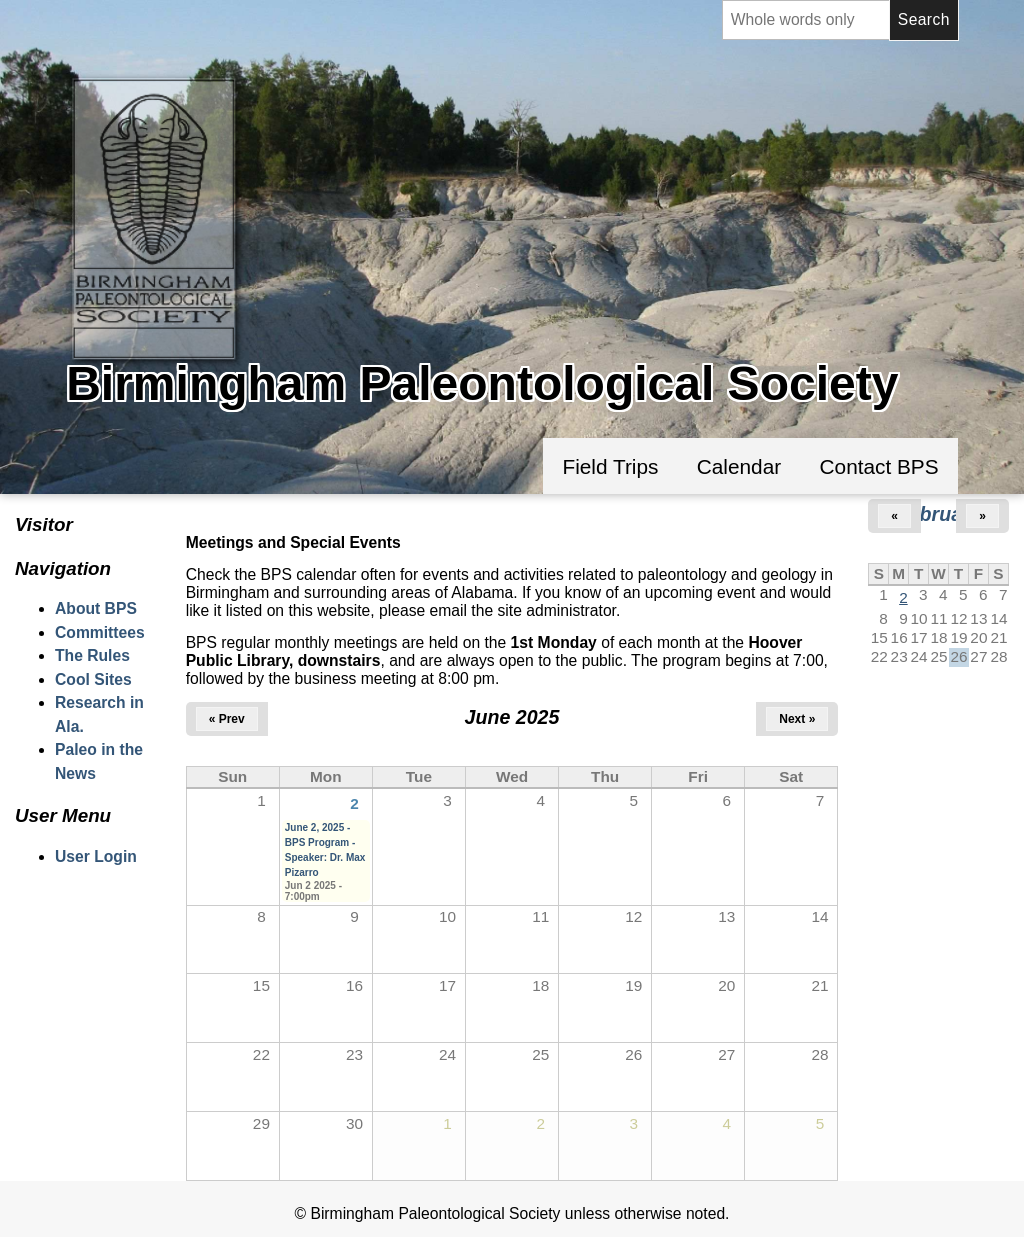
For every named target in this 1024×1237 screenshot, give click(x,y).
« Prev (227, 719)
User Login (96, 856)
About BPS (96, 608)
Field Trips (610, 466)
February (939, 514)
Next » (797, 719)
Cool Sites (93, 679)
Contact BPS (879, 466)
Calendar (739, 466)
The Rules (92, 655)
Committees (100, 632)
